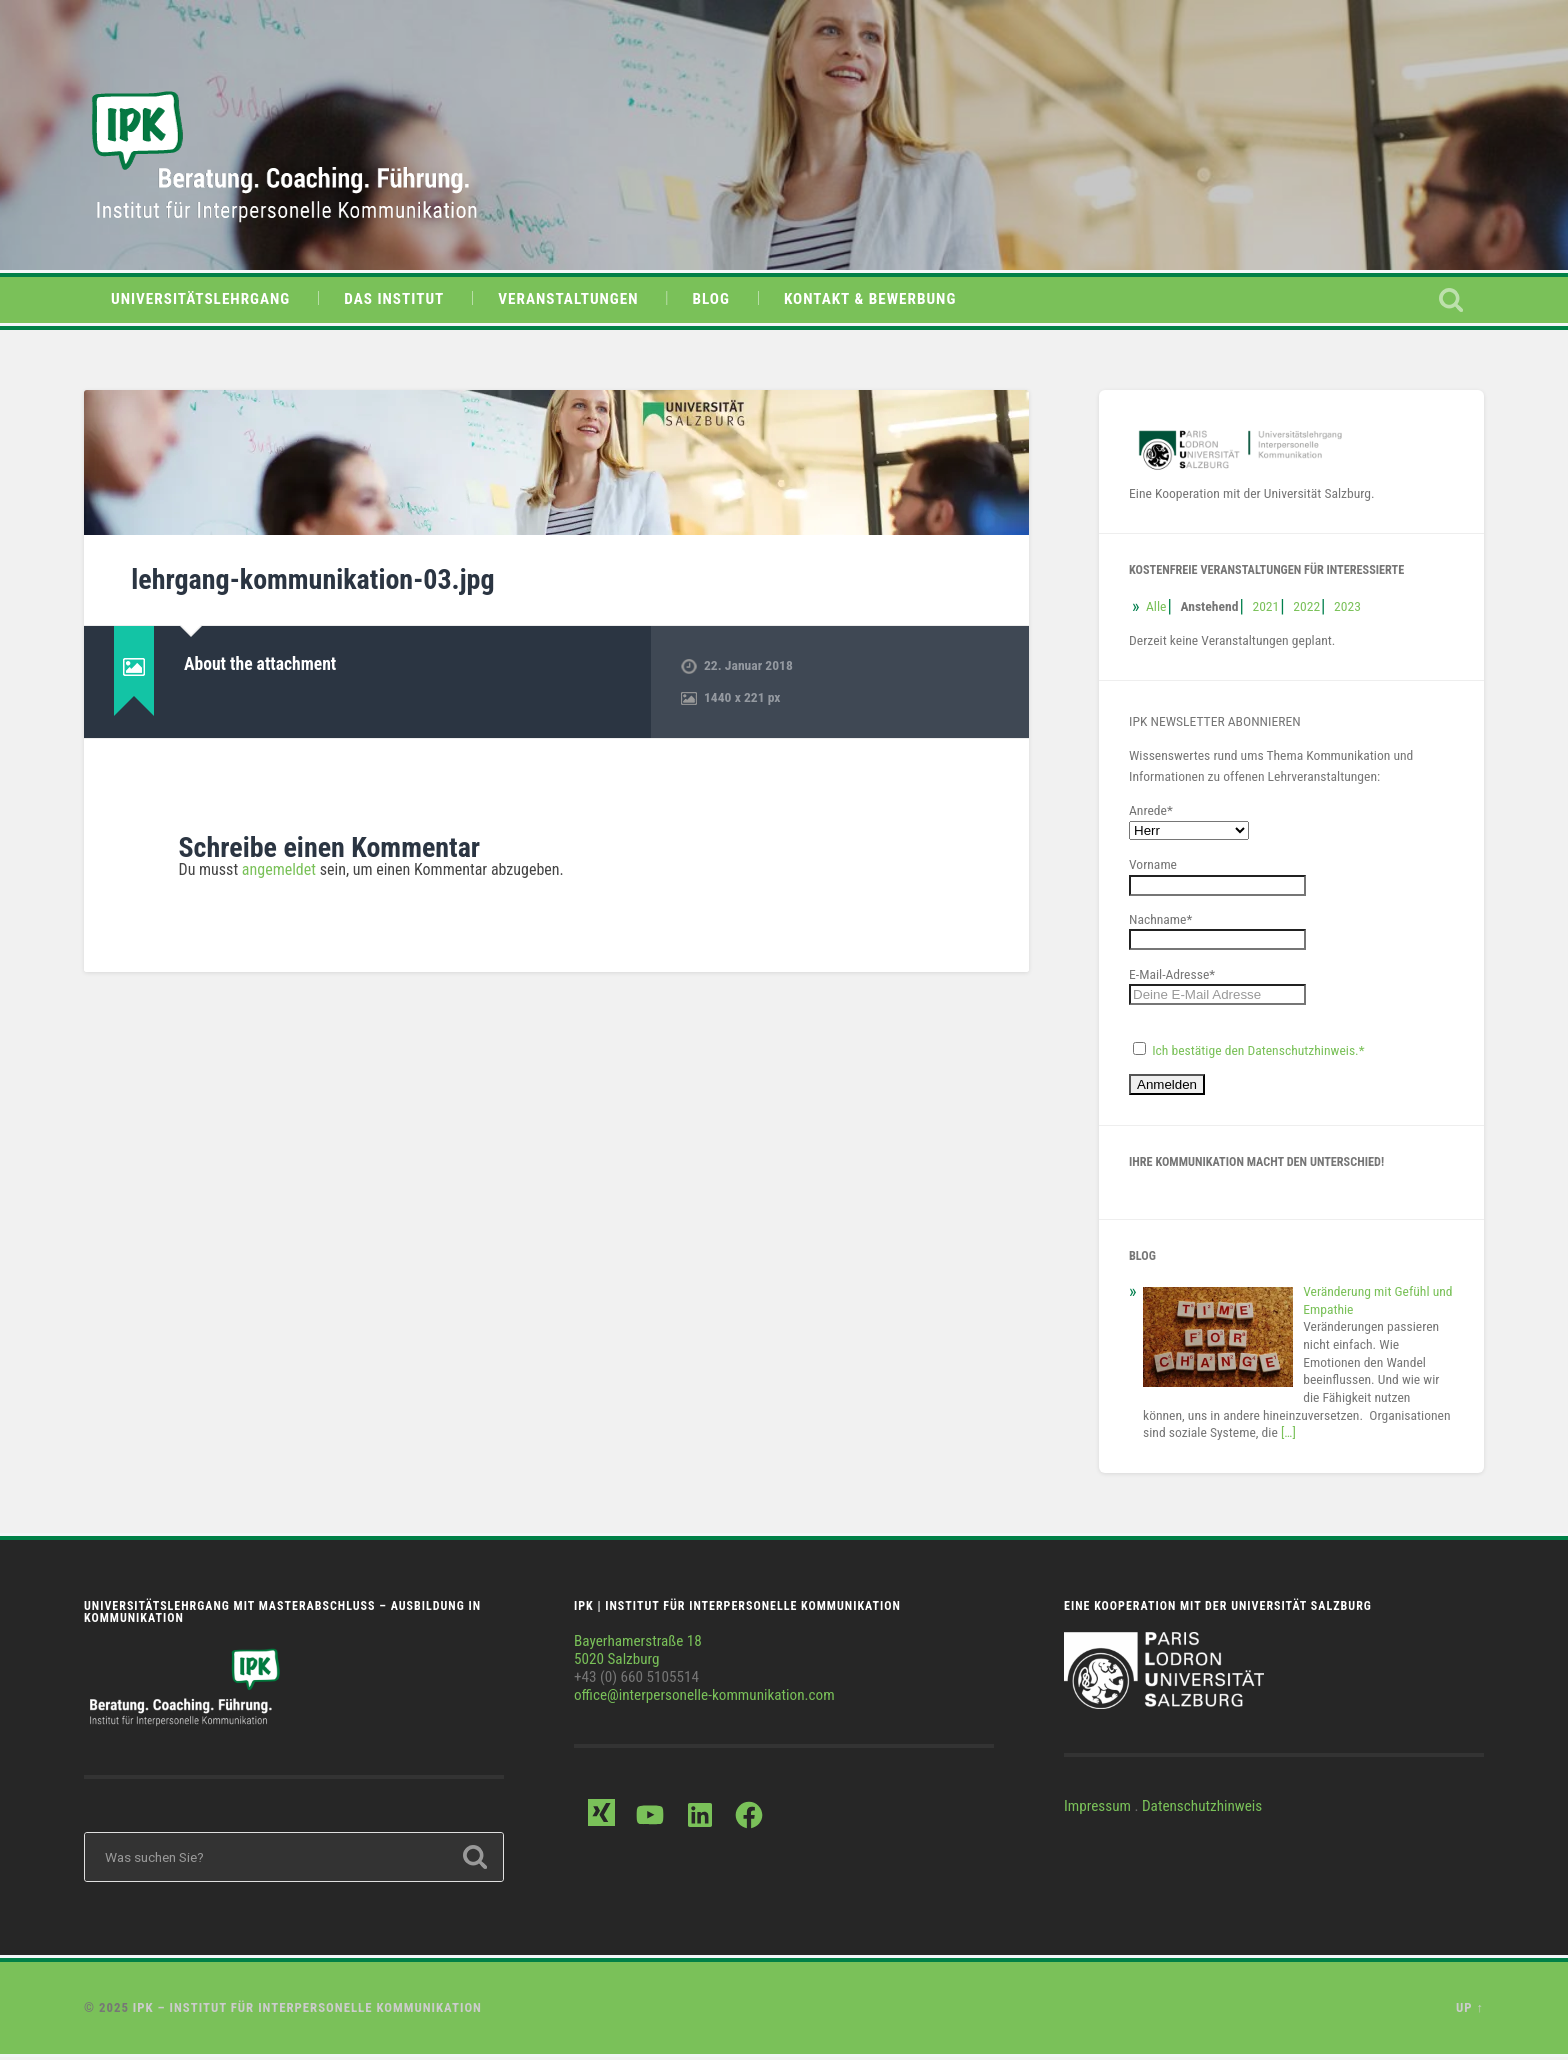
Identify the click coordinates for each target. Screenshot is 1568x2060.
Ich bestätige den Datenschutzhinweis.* (1258, 1053)
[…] (1288, 1435)
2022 (1306, 609)
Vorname (1153, 867)
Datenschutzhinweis (1202, 1809)
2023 (1347, 609)
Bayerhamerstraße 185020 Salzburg (638, 1653)
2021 (1265, 609)
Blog (711, 302)
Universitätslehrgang (200, 302)
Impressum (1097, 1809)
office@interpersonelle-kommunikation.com (704, 1698)
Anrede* (1151, 813)
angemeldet (279, 872)
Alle (1156, 609)
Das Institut (394, 302)
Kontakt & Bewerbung (870, 302)
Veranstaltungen (568, 302)
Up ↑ (1470, 2010)
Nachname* (1160, 922)
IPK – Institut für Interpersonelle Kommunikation (307, 2010)
